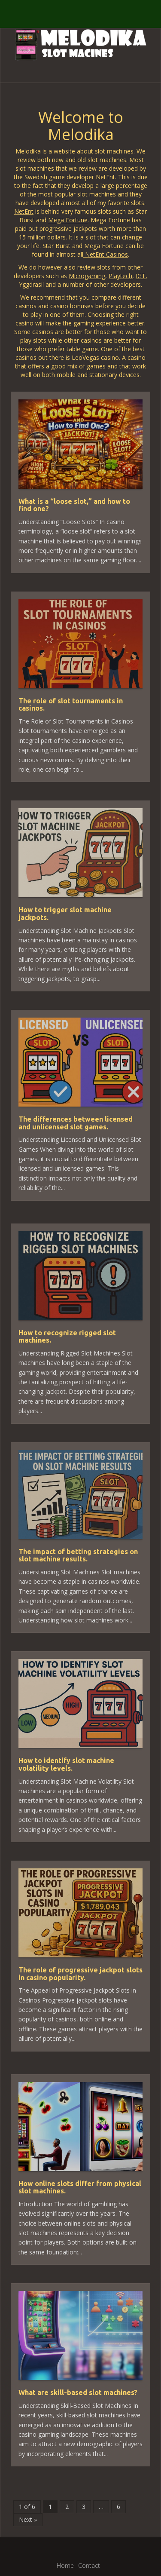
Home (65, 2565)
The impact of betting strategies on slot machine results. (78, 1555)
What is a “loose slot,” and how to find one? (74, 505)
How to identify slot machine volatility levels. (66, 1764)
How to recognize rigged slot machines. (67, 1336)
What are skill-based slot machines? (77, 2392)
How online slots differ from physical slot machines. (79, 2187)
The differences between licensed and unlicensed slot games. (75, 1123)
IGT (141, 276)
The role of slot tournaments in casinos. (70, 704)
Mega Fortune (68, 220)
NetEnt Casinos (106, 254)
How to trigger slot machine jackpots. (65, 913)
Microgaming (87, 276)
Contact (89, 2565)
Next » (28, 2519)
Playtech (120, 276)
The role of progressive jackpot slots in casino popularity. (80, 1973)
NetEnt (23, 211)
